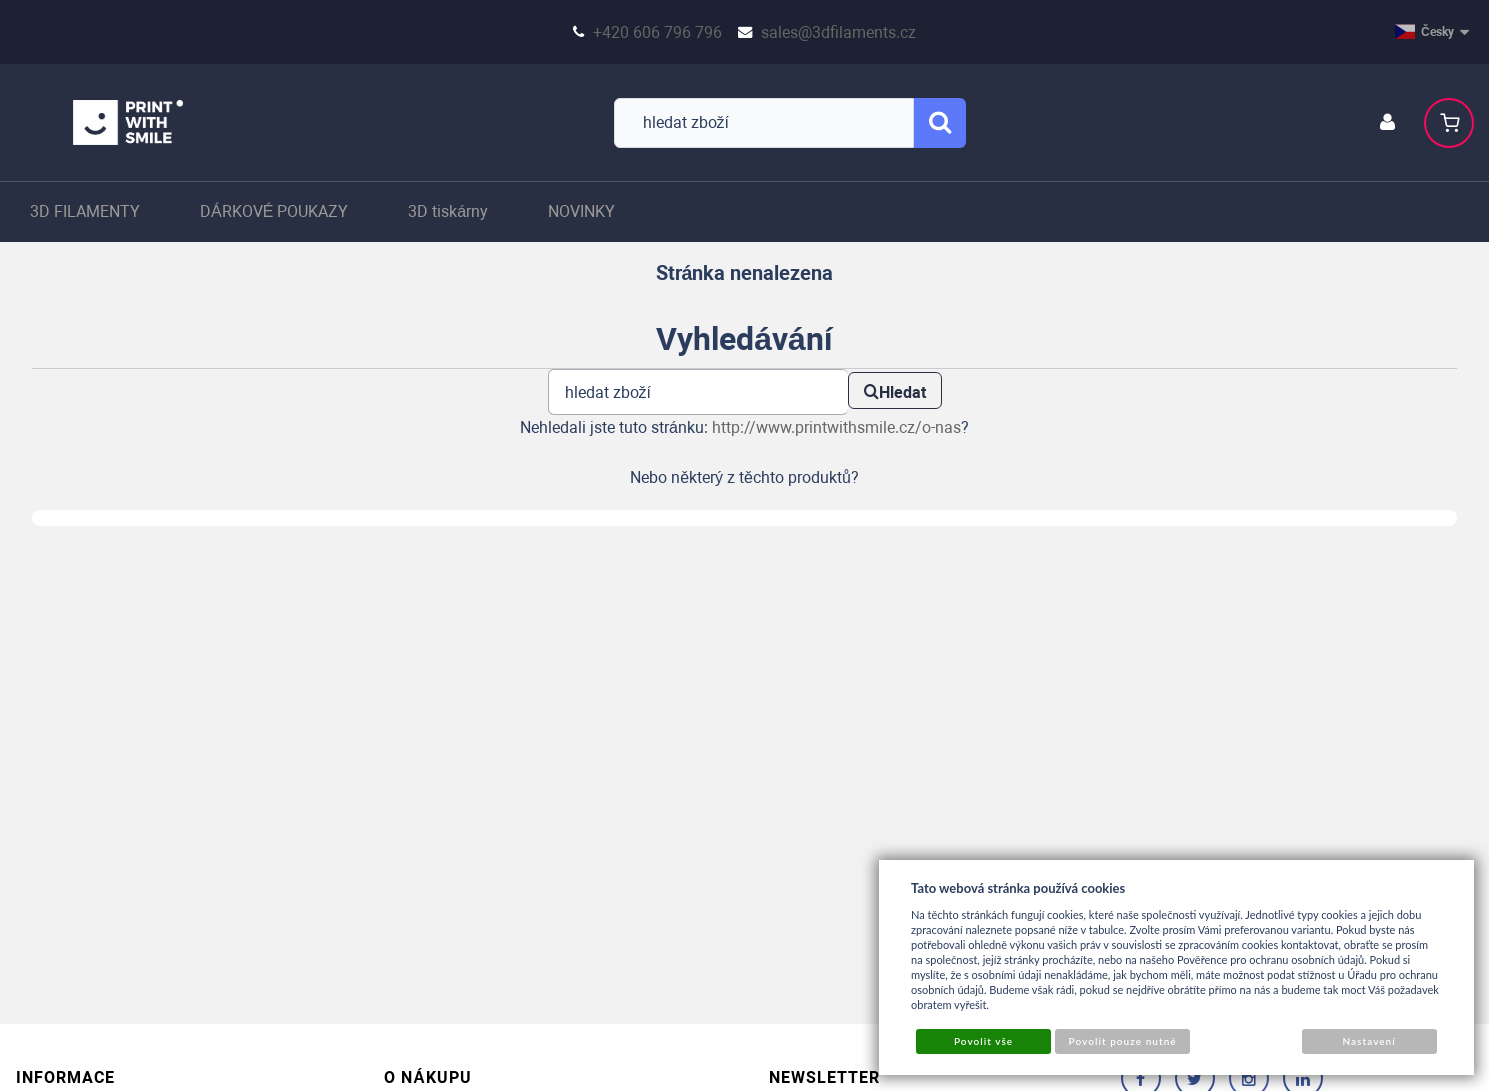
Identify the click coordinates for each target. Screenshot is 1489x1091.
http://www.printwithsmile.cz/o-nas (836, 427)
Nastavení (1368, 1041)
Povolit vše (983, 1041)
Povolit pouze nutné (1123, 1041)
